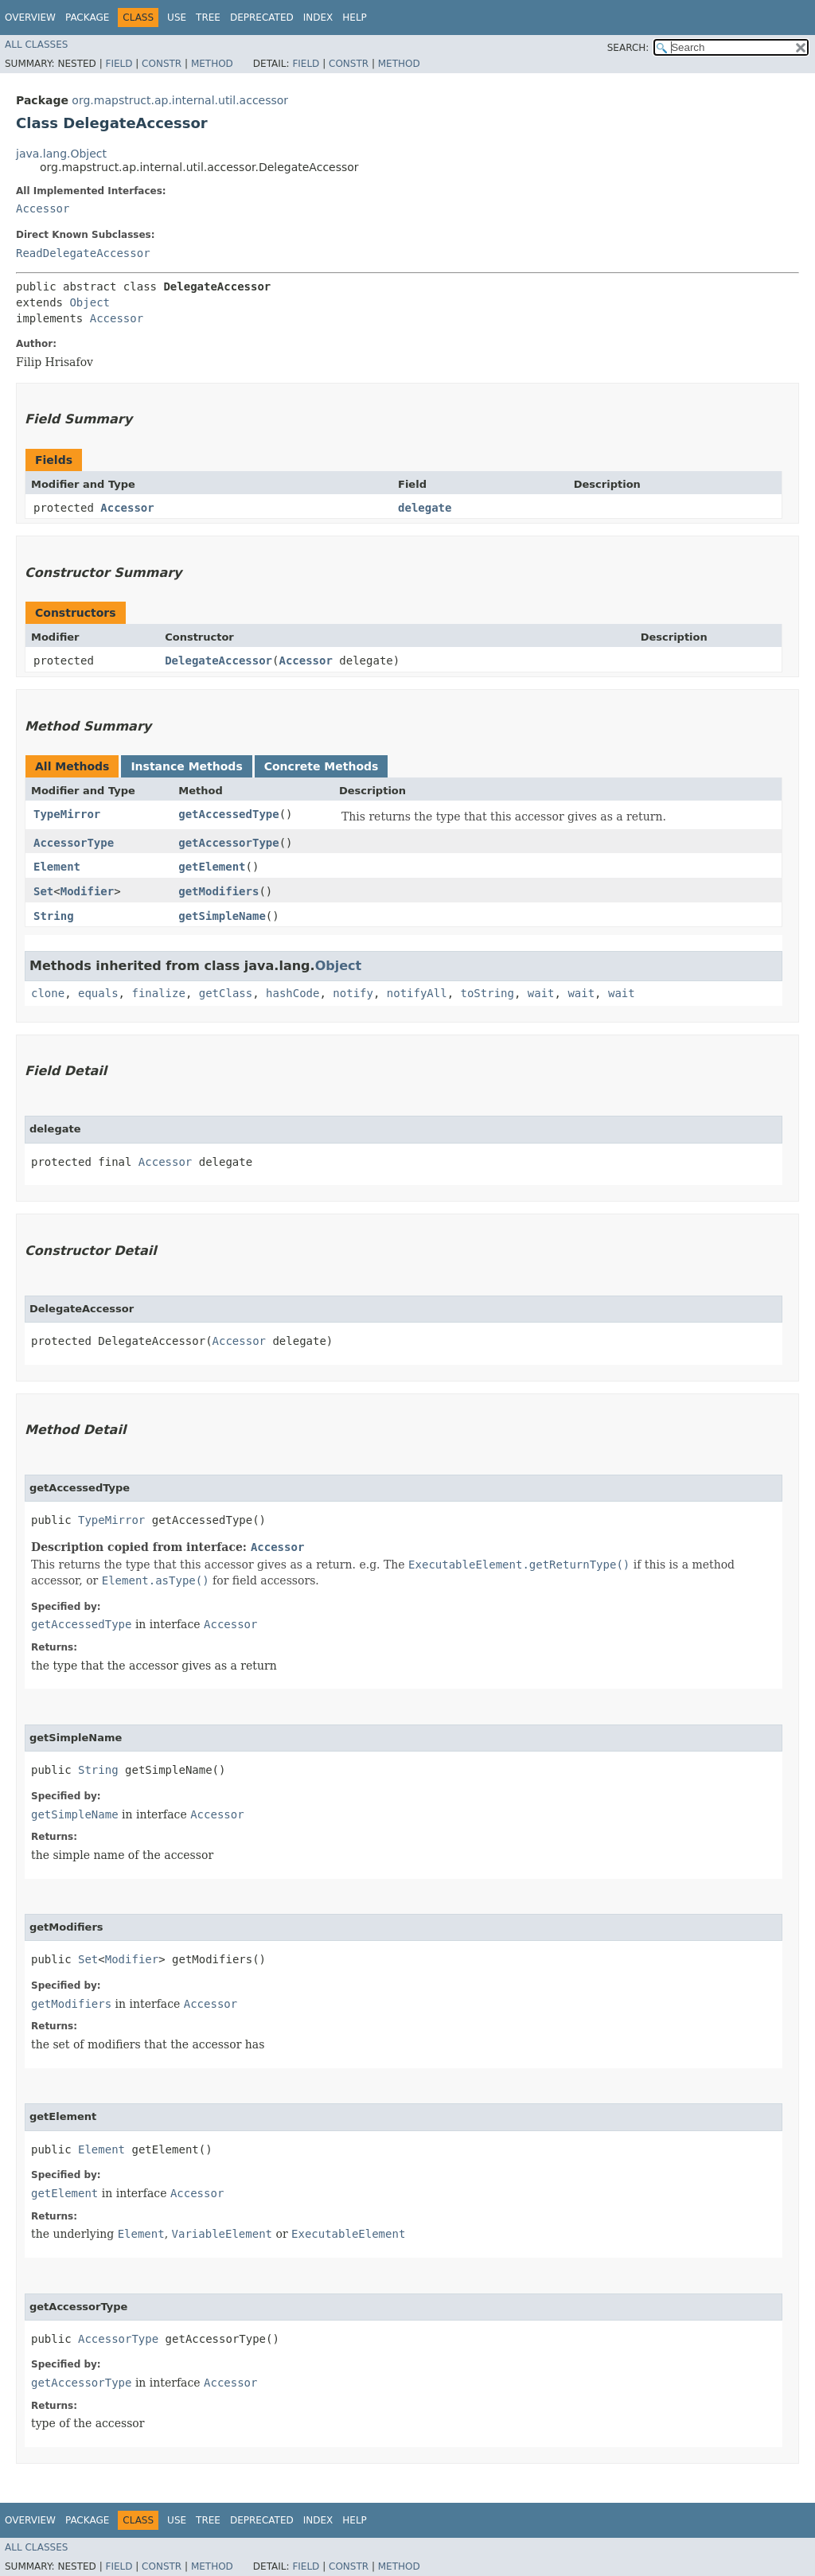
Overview (30, 17)
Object (89, 302)
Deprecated (262, 17)
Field (118, 63)
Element (56, 866)
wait (541, 993)
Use (176, 17)
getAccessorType (228, 842)
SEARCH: (628, 47)
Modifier (87, 891)
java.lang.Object (61, 153)
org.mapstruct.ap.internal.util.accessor (180, 100)
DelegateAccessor (218, 660)
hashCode (292, 993)
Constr (161, 63)
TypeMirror (66, 814)
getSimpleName (222, 916)
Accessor (42, 208)
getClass (225, 993)
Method (212, 63)
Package (87, 17)
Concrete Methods (321, 766)
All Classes (36, 44)
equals (98, 993)
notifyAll (417, 993)
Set (43, 891)
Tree (208, 17)
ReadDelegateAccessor (83, 253)
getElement (211, 866)
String (53, 916)
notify (353, 993)
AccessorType (73, 842)
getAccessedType (228, 814)
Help (354, 17)
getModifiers (218, 891)
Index (318, 17)
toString (487, 993)
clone (47, 993)
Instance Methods (186, 766)
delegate (424, 507)
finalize (158, 993)
